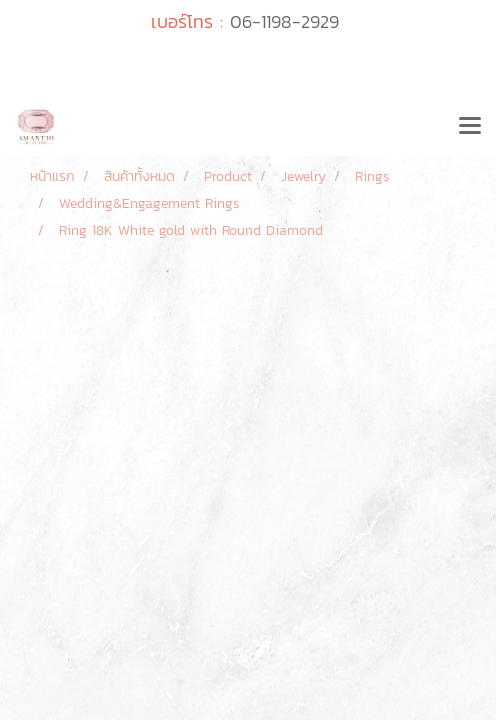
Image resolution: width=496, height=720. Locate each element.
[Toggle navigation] (470, 127)
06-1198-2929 (284, 21)
